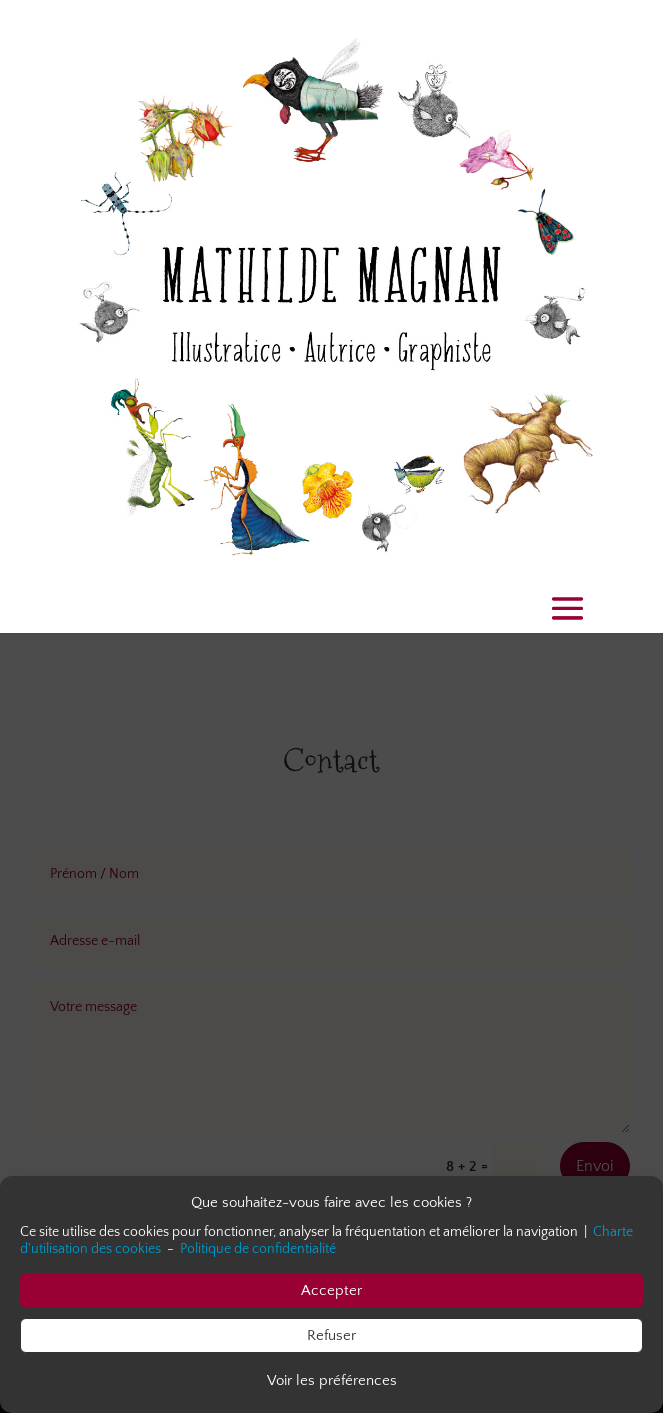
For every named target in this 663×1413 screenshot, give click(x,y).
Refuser (331, 1335)
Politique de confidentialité (258, 1249)
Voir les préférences (332, 1380)
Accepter (331, 1290)
